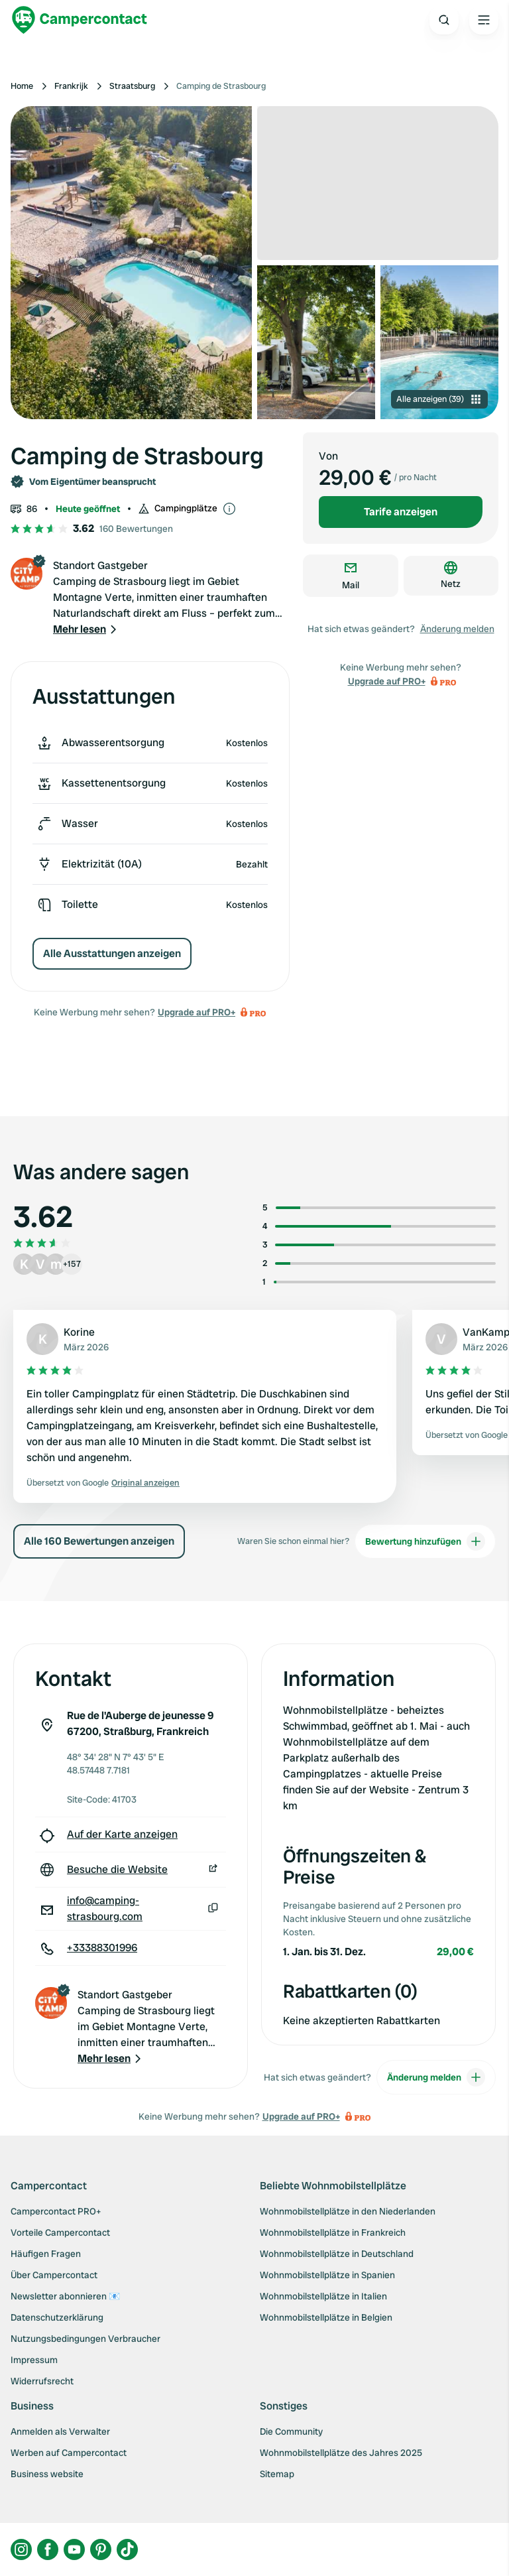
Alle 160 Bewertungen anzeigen (99, 1541)
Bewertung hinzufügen (425, 1541)
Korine (79, 1332)
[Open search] (444, 19)
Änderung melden (457, 629)
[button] (86, 629)
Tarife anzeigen (400, 512)
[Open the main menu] (483, 19)
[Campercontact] (79, 20)
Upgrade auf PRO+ (196, 1012)
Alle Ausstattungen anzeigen (112, 953)
